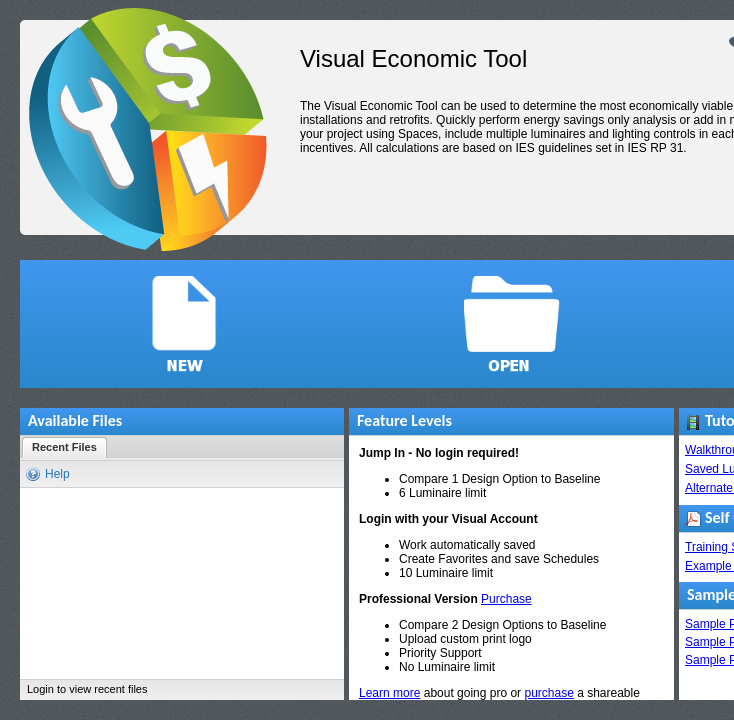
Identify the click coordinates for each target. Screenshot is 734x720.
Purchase (506, 599)
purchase (548, 693)
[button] (184, 324)
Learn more (389, 693)
